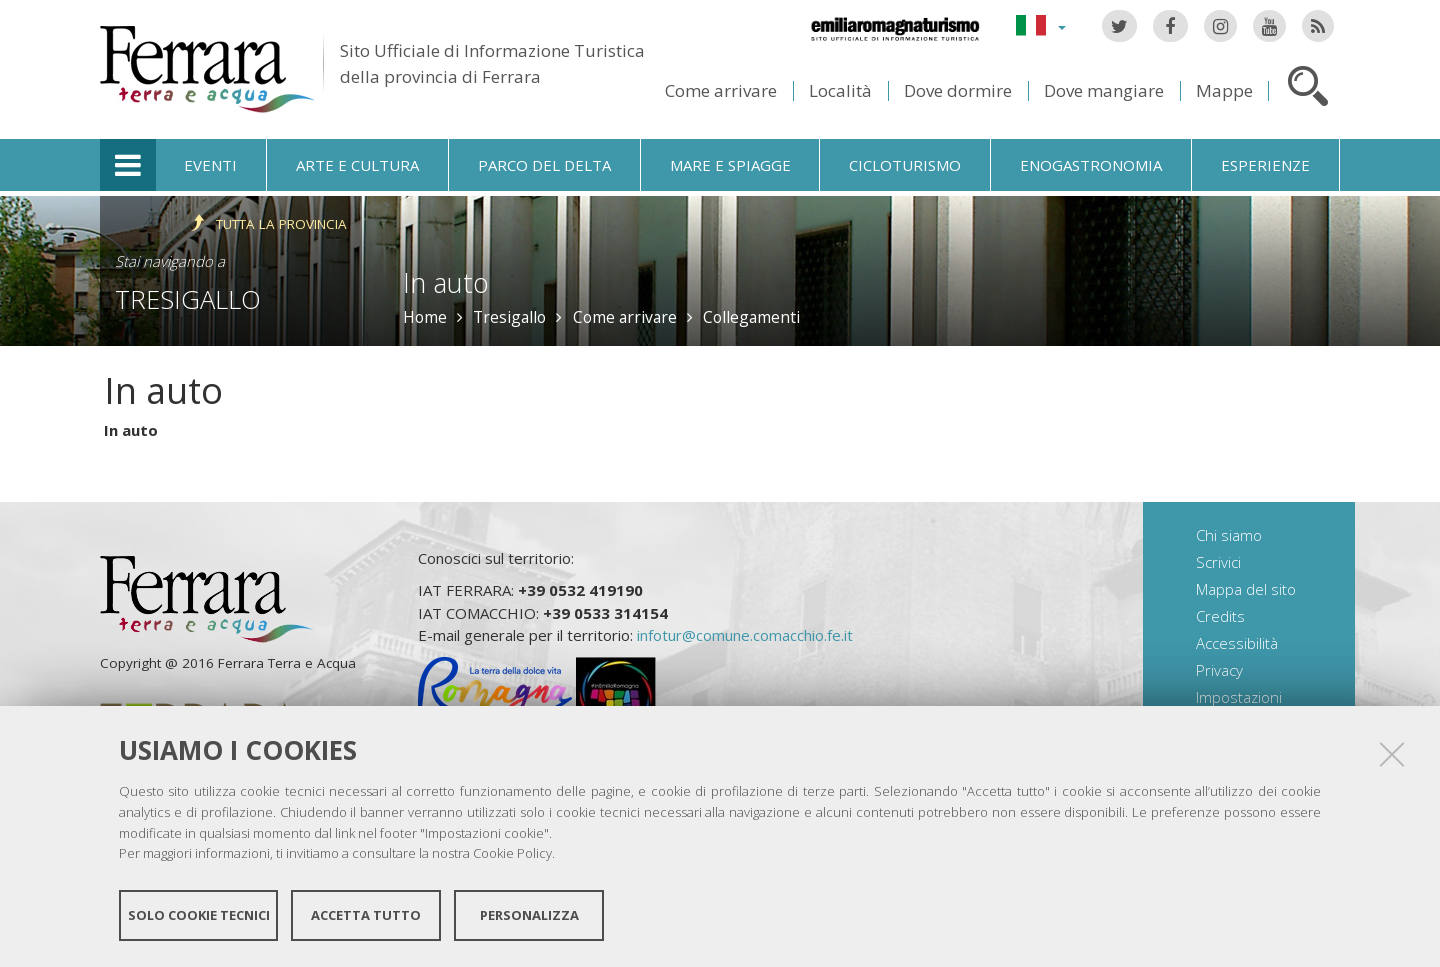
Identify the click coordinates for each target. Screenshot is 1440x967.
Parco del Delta (544, 165)
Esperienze (1265, 165)
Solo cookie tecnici (199, 915)
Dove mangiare (1104, 90)
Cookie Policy (512, 853)
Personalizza (529, 915)
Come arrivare (721, 90)
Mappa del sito (1246, 589)
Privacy (1219, 670)
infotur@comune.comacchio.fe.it (745, 635)
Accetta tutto (366, 915)
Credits (1220, 616)
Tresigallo (188, 299)
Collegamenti (751, 317)
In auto (131, 430)
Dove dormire (958, 90)
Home (425, 317)
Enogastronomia (1091, 165)
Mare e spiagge (730, 165)
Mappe (1224, 90)
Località (840, 90)
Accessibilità (1237, 643)
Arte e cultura (357, 165)
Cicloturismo (905, 165)
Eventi (210, 165)
